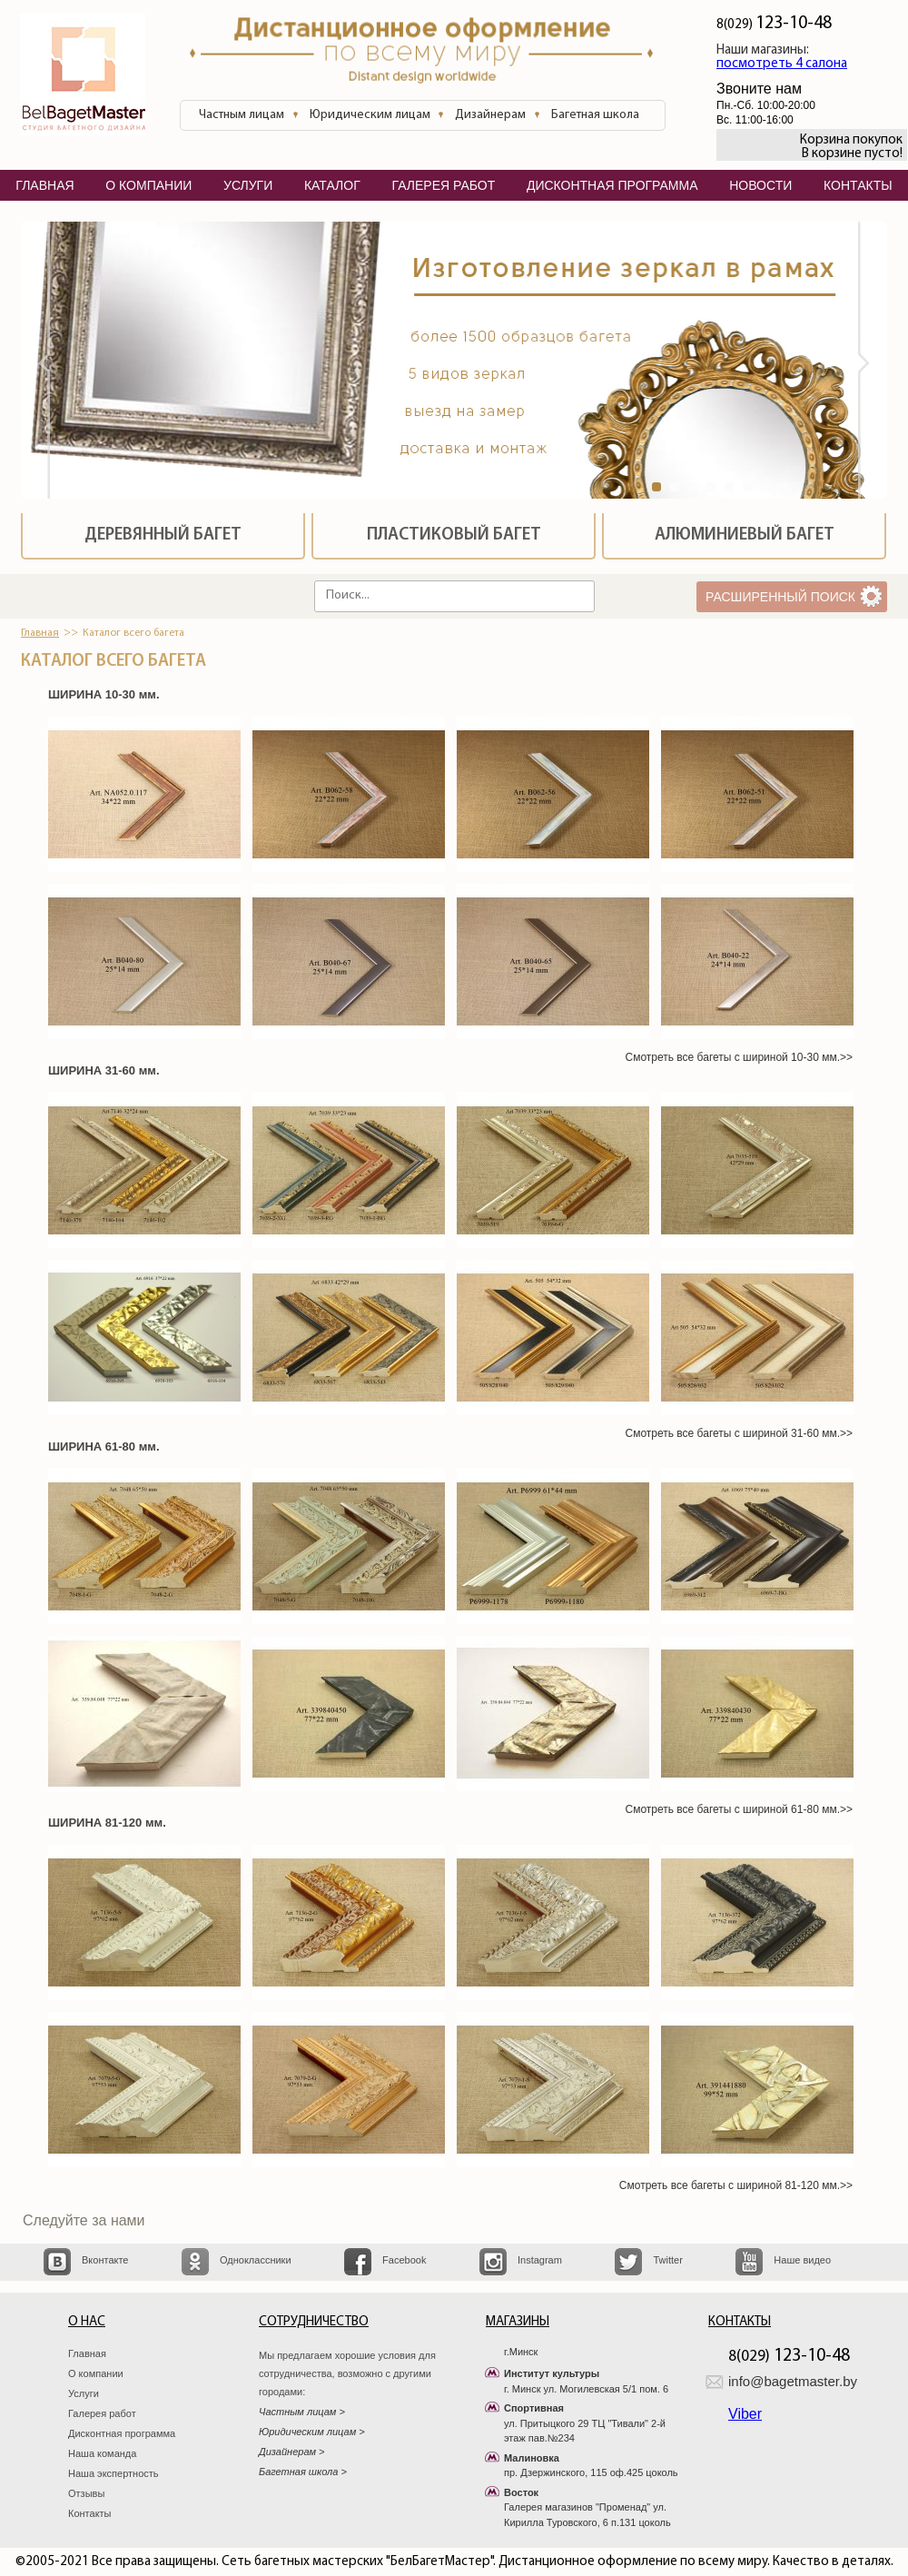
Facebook (404, 2259)
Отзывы (86, 2493)
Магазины (517, 2322)
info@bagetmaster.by (792, 2381)
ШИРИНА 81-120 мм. (107, 1822)
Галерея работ (102, 2413)
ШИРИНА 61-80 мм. (104, 1446)
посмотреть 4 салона (781, 64)
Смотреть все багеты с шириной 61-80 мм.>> (739, 1809)
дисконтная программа (612, 185)
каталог (332, 185)
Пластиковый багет (454, 535)
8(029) (774, 25)
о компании (148, 185)
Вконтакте (105, 2259)
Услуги (83, 2393)
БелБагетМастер (82, 76)
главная (44, 185)
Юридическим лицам (370, 115)
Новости (760, 185)
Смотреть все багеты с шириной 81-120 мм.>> (736, 2185)
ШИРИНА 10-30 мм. (104, 694)
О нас (86, 2322)
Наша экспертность (113, 2473)
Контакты (90, 2513)
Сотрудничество (314, 2322)
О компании (95, 2373)
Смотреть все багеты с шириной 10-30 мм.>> (739, 1057)
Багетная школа (595, 115)
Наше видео (802, 2259)
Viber (745, 2414)
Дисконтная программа (121, 2433)
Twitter (667, 2259)
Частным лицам (241, 115)
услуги (247, 185)
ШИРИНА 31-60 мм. (104, 1070)
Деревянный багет (163, 535)
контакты (858, 185)
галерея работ (443, 185)
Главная (40, 633)
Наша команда (102, 2453)
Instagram (540, 2259)
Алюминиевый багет (744, 535)
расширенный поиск (780, 597)
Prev (35, 365)
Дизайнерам (490, 115)
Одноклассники (255, 2259)
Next (872, 365)
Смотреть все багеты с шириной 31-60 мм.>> (739, 1433)
